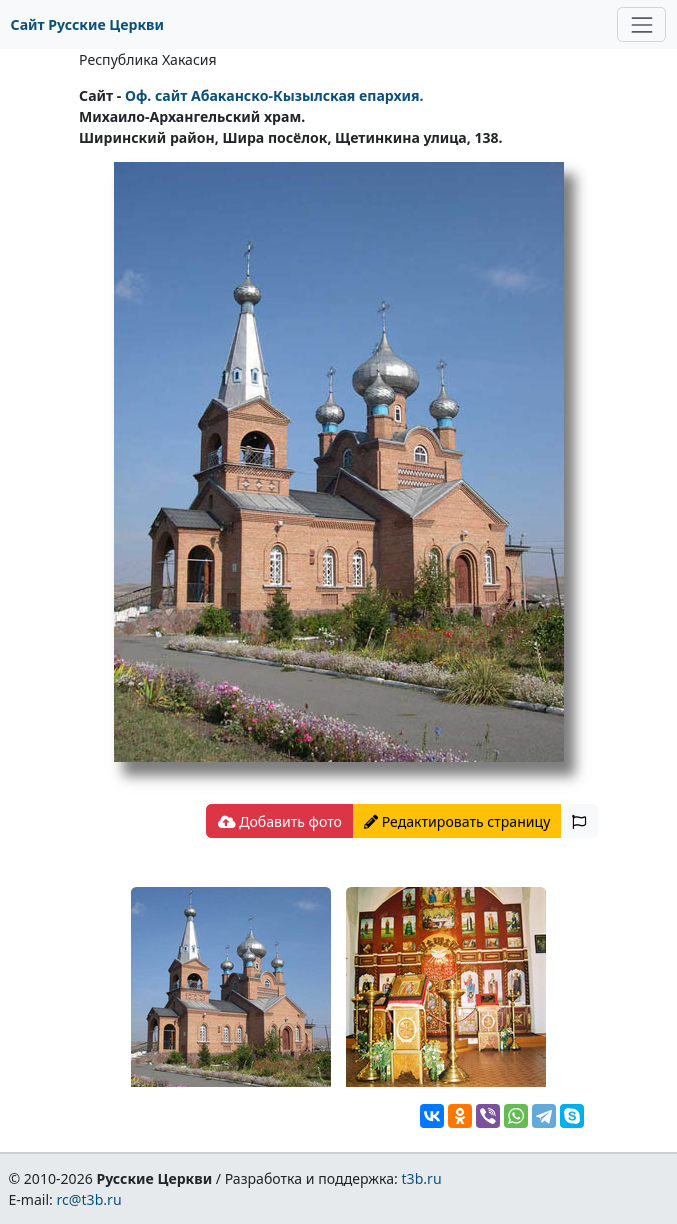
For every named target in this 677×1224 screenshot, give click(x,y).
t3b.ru (422, 1178)
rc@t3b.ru (89, 1199)
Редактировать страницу (457, 821)
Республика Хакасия (148, 59)
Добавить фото (280, 821)
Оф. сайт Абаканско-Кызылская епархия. (274, 95)
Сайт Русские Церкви (87, 24)
